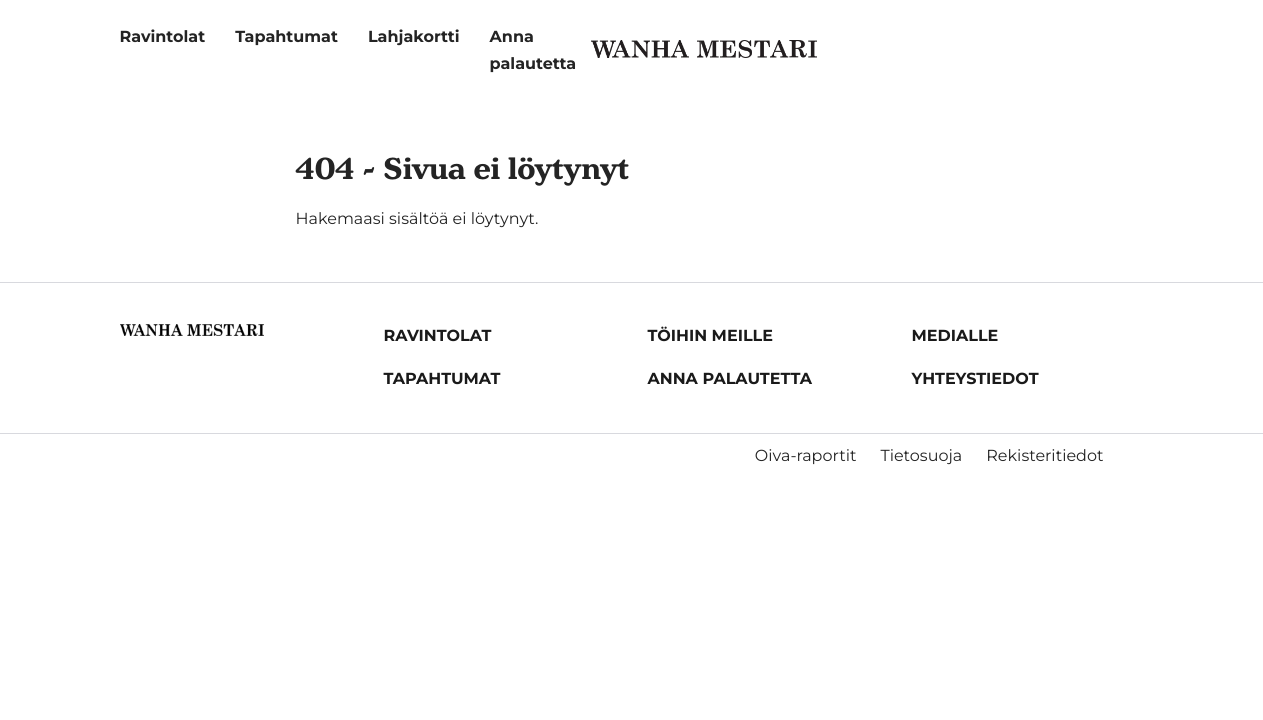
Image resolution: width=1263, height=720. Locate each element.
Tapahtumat (286, 37)
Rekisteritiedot (1044, 456)
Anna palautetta (730, 379)
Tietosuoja (921, 456)
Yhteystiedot (975, 379)
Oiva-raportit (806, 456)
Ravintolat (163, 37)
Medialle (955, 336)
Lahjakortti (414, 37)
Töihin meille (710, 336)
